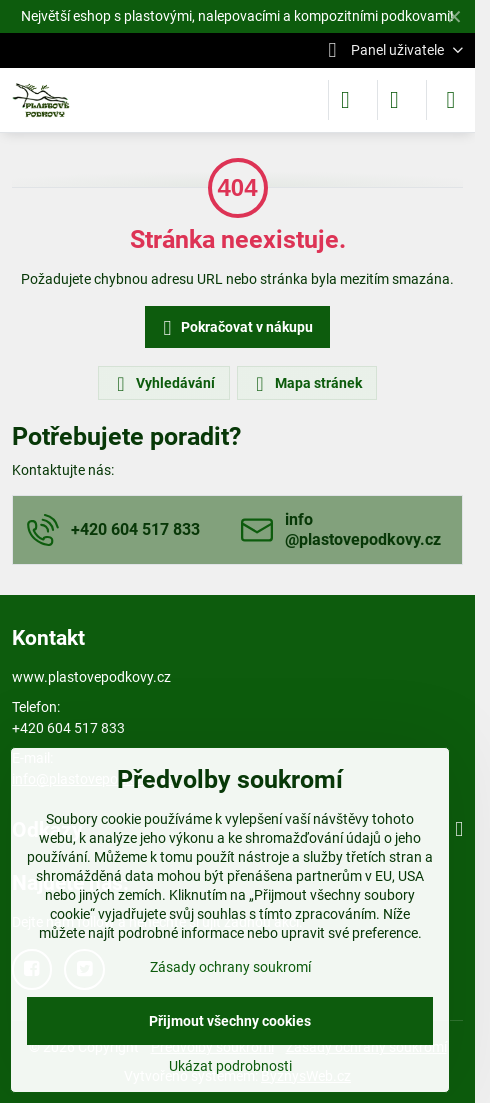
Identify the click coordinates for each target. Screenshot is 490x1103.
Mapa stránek (306, 384)
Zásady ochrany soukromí (230, 967)
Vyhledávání (163, 384)
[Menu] (451, 100)
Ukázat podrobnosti (230, 1066)
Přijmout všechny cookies (230, 1021)
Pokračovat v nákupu (235, 328)
